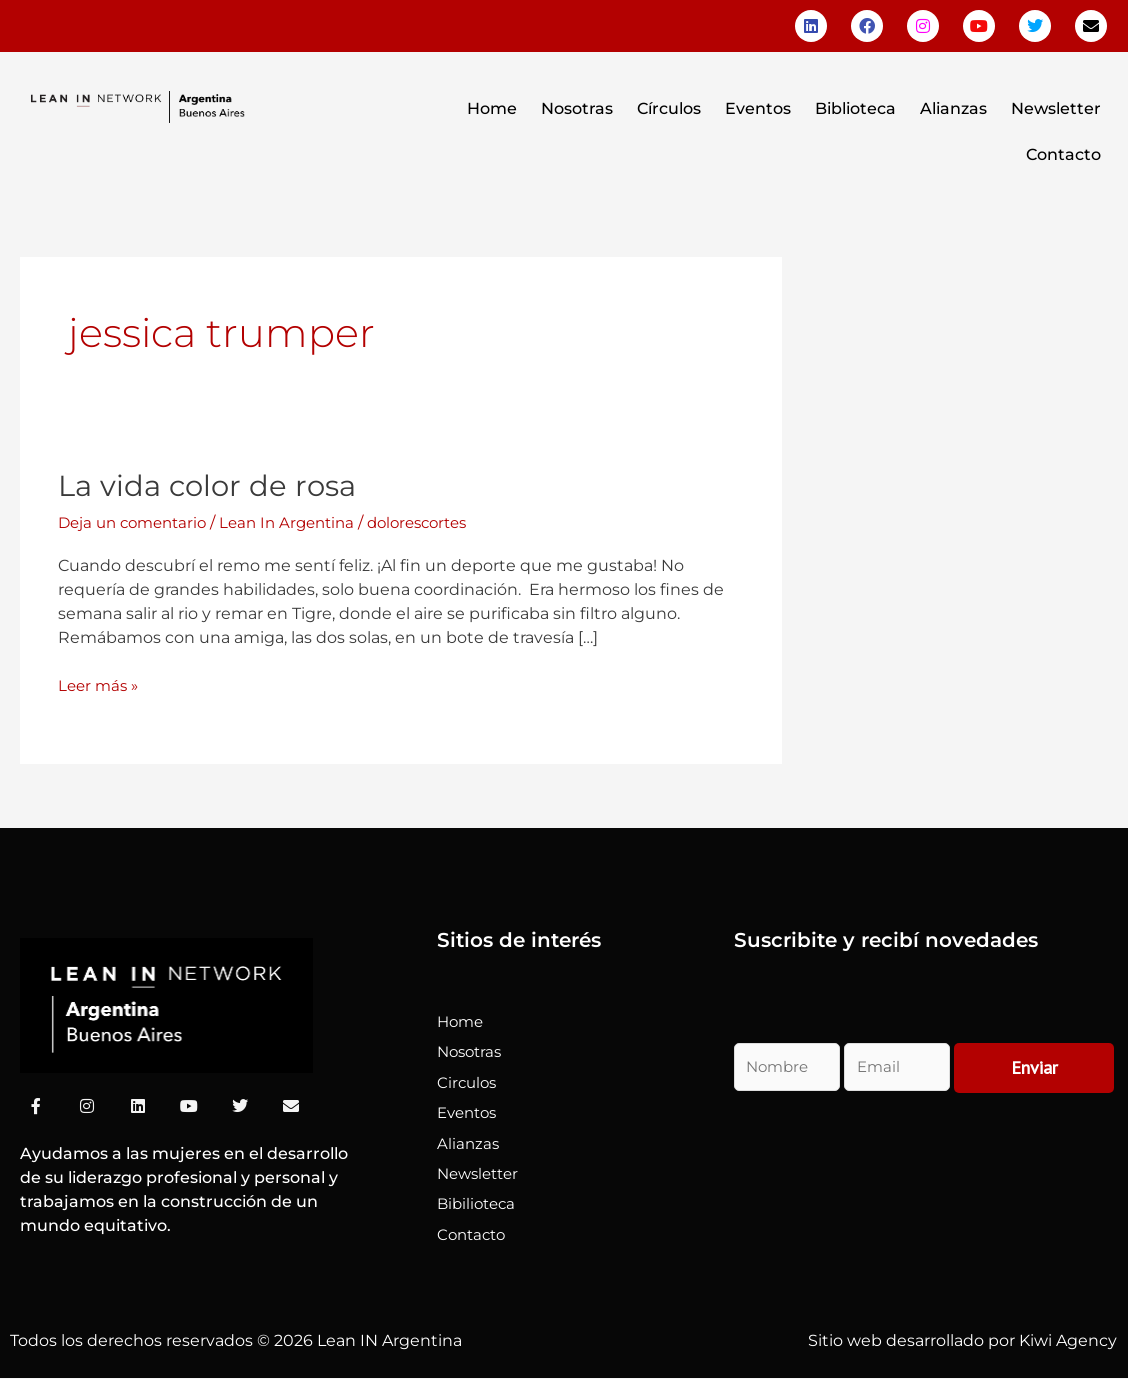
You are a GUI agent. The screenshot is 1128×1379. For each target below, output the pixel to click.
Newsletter (1056, 108)
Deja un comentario (137, 522)
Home (492, 108)
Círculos (669, 108)
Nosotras (577, 108)
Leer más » (100, 684)
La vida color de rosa (211, 485)
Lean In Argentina (301, 522)
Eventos (758, 108)
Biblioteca (855, 108)
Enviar (1034, 1067)
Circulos (468, 1082)
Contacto (1063, 154)
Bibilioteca (479, 1203)
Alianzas (953, 108)
